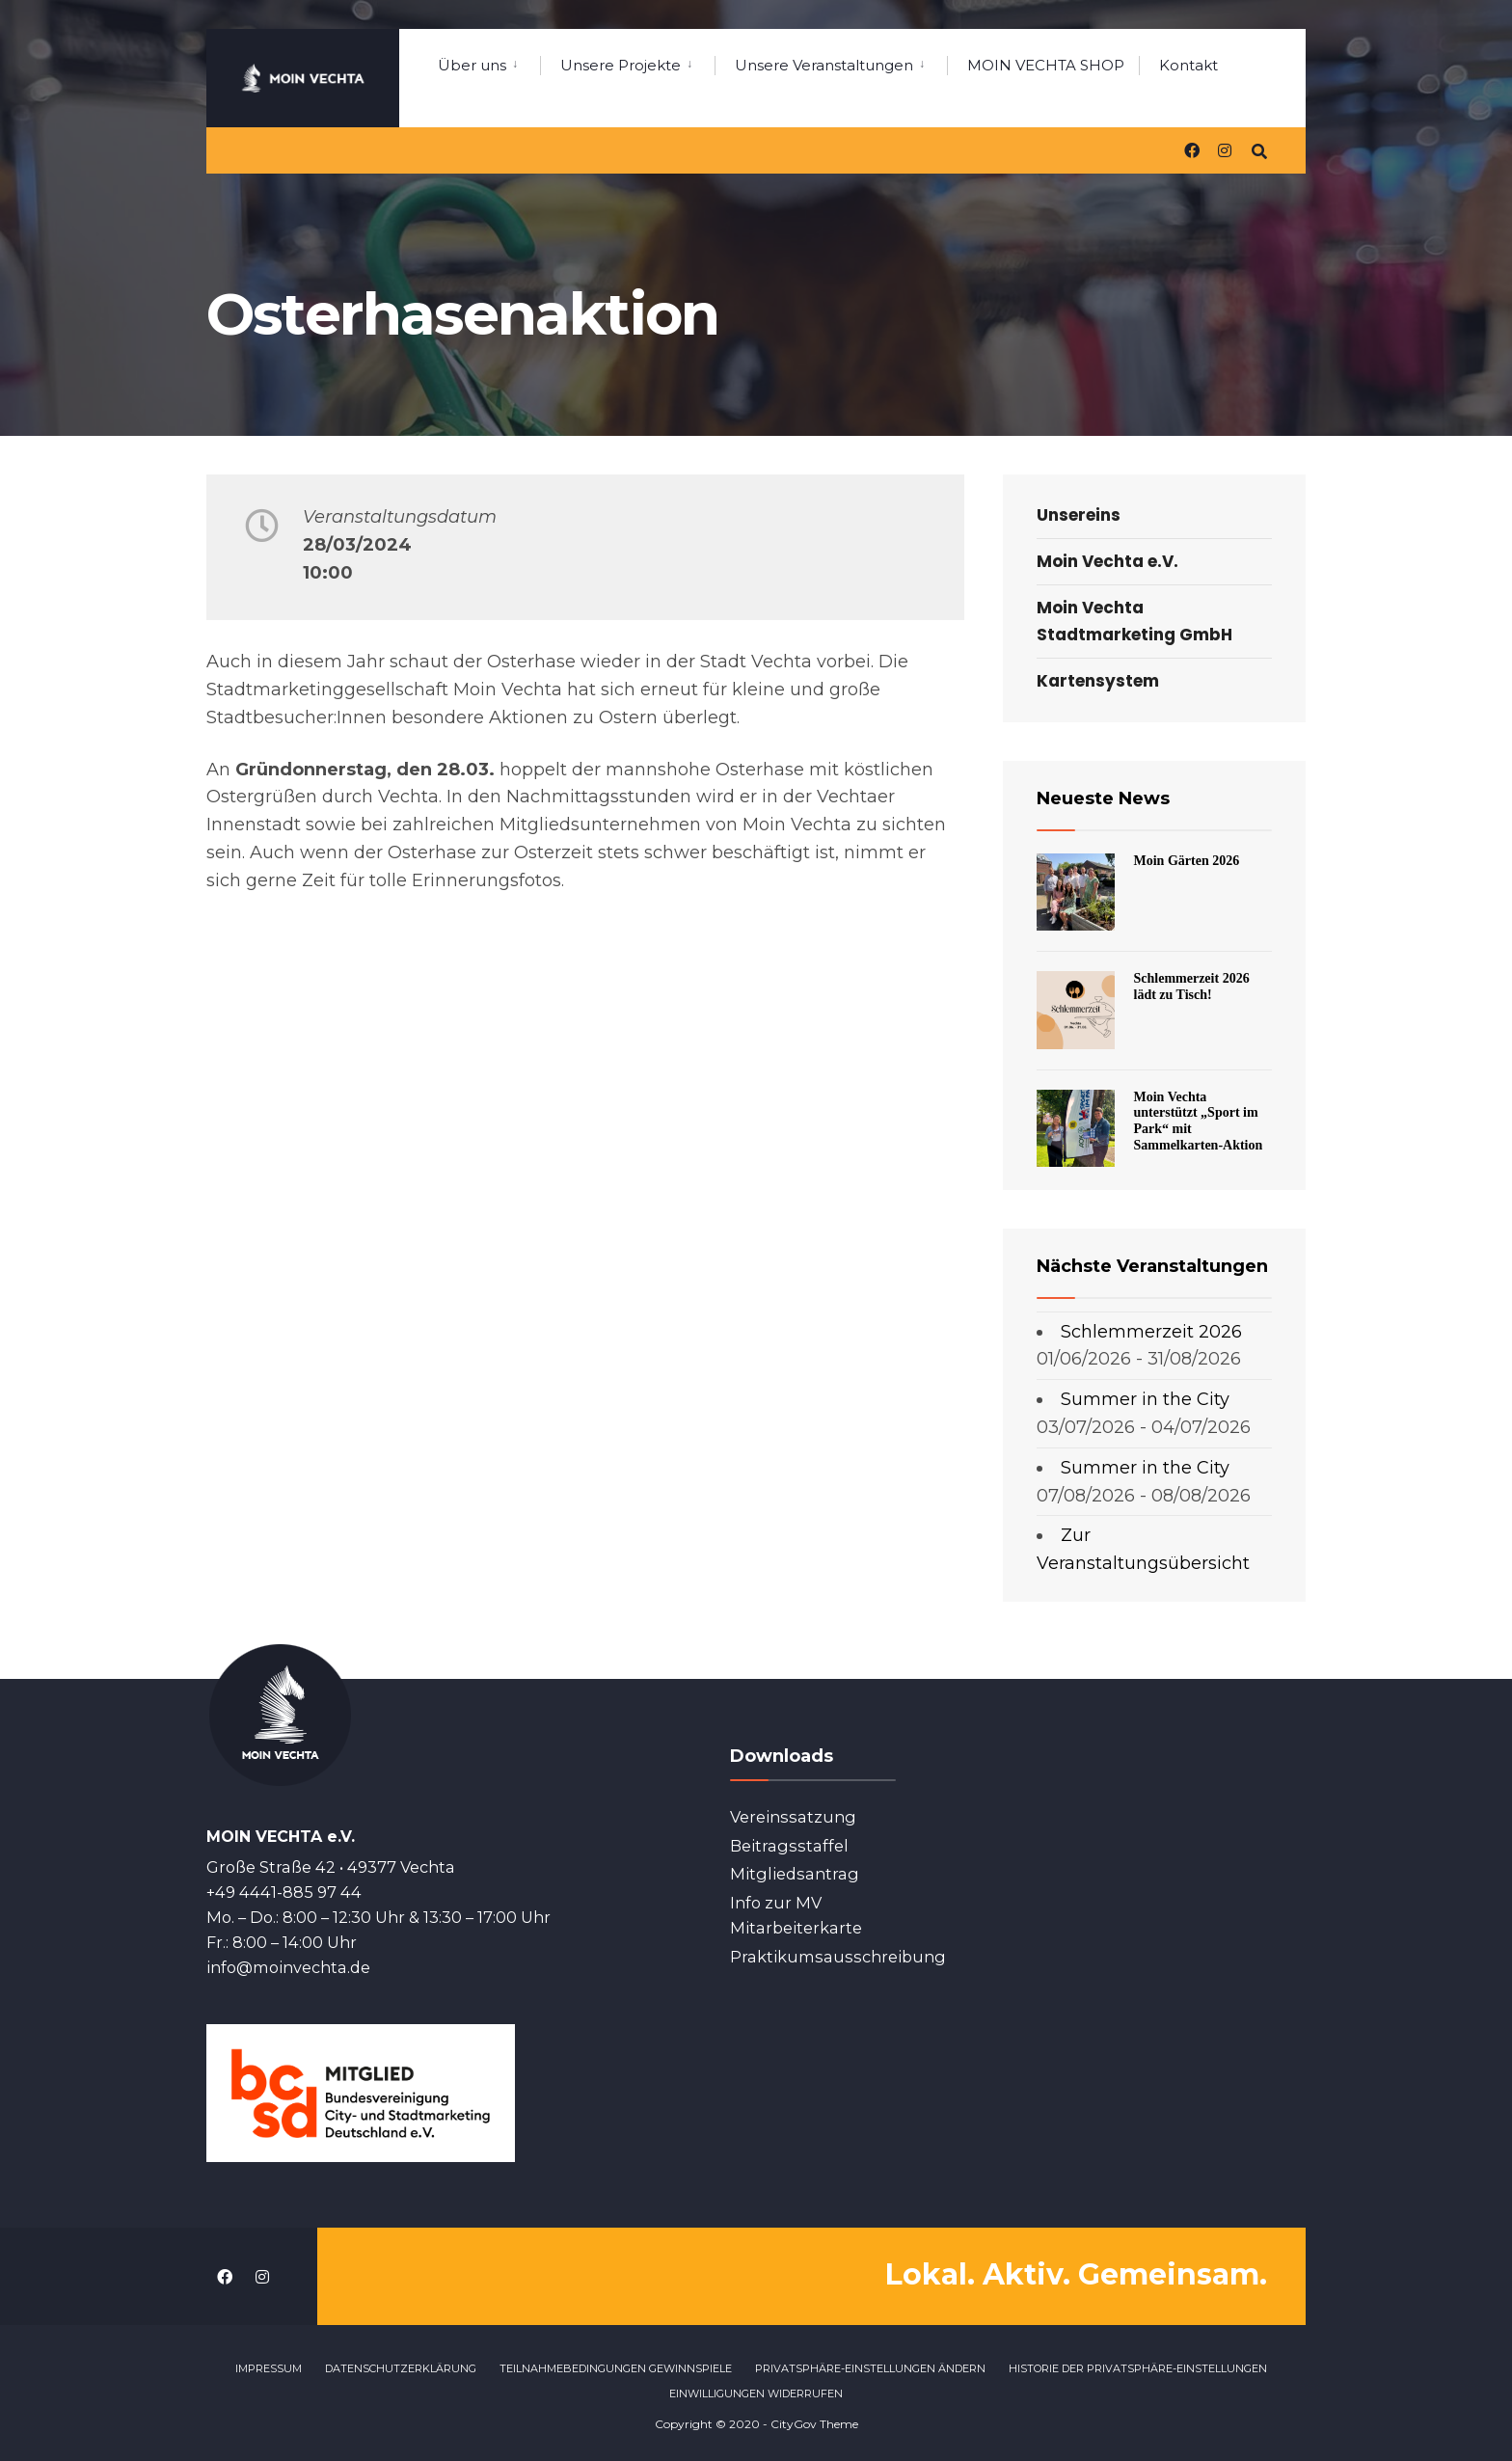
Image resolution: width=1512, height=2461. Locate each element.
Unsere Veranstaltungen (824, 65)
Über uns (472, 65)
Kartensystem (1098, 680)
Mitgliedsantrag (794, 1873)
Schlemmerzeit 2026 (1151, 1331)
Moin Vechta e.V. (1107, 561)
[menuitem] (489, 62)
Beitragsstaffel (789, 1845)
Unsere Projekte (620, 65)
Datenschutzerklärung (400, 2367)
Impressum (268, 2367)
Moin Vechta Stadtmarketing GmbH (1134, 620)
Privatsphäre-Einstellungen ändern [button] (870, 2367)
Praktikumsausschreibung (838, 1956)
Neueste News (1103, 798)
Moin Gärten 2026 (1187, 860)
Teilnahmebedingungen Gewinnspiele (616, 2367)
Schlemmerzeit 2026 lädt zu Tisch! (1192, 986)
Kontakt (1188, 65)
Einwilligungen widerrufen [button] (756, 2392)
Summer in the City (1145, 1399)
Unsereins (1078, 515)
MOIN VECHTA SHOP (1045, 65)
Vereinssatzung (793, 1816)
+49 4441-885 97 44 (284, 1891)
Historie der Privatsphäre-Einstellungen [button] (1138, 2367)
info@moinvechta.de (288, 1966)
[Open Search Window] (1259, 149)
